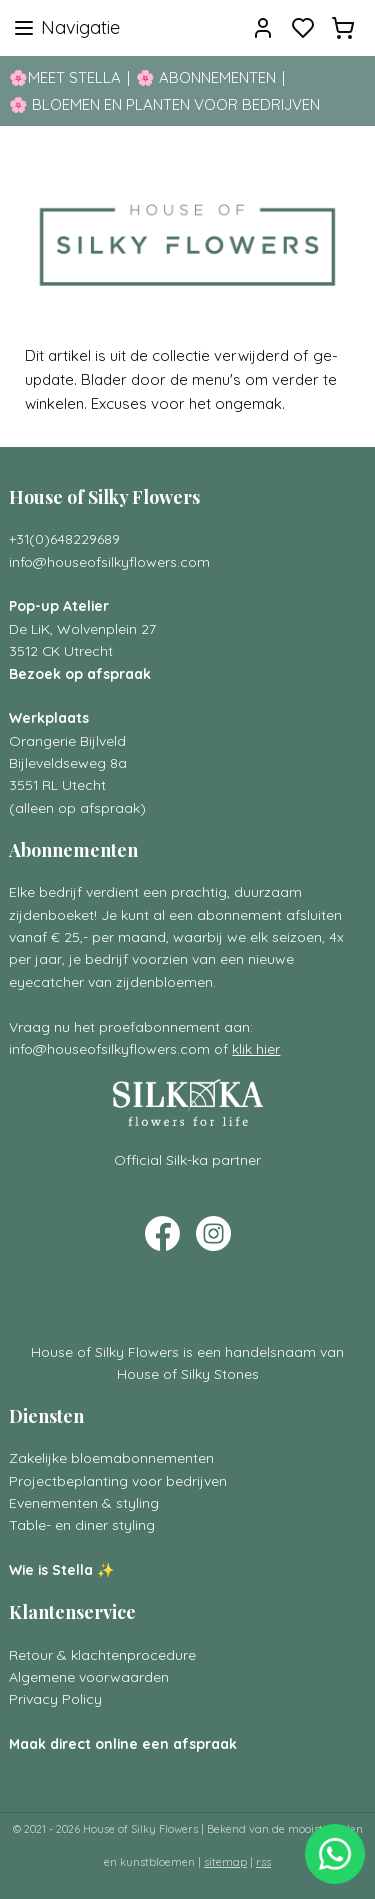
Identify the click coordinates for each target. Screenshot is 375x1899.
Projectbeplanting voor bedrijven (118, 1480)
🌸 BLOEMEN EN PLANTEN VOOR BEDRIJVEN (164, 104)
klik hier (256, 1048)
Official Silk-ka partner (187, 1159)
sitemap (225, 1862)
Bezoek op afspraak (80, 673)
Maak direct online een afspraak (123, 1743)
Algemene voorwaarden (89, 1676)
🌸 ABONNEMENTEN (206, 77)
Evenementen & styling (84, 1502)
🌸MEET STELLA (65, 77)
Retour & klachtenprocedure (102, 1654)
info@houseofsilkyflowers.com (109, 561)
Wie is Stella (51, 1569)
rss (263, 1862)
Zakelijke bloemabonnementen (111, 1457)
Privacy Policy (55, 1698)
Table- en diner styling (82, 1524)
